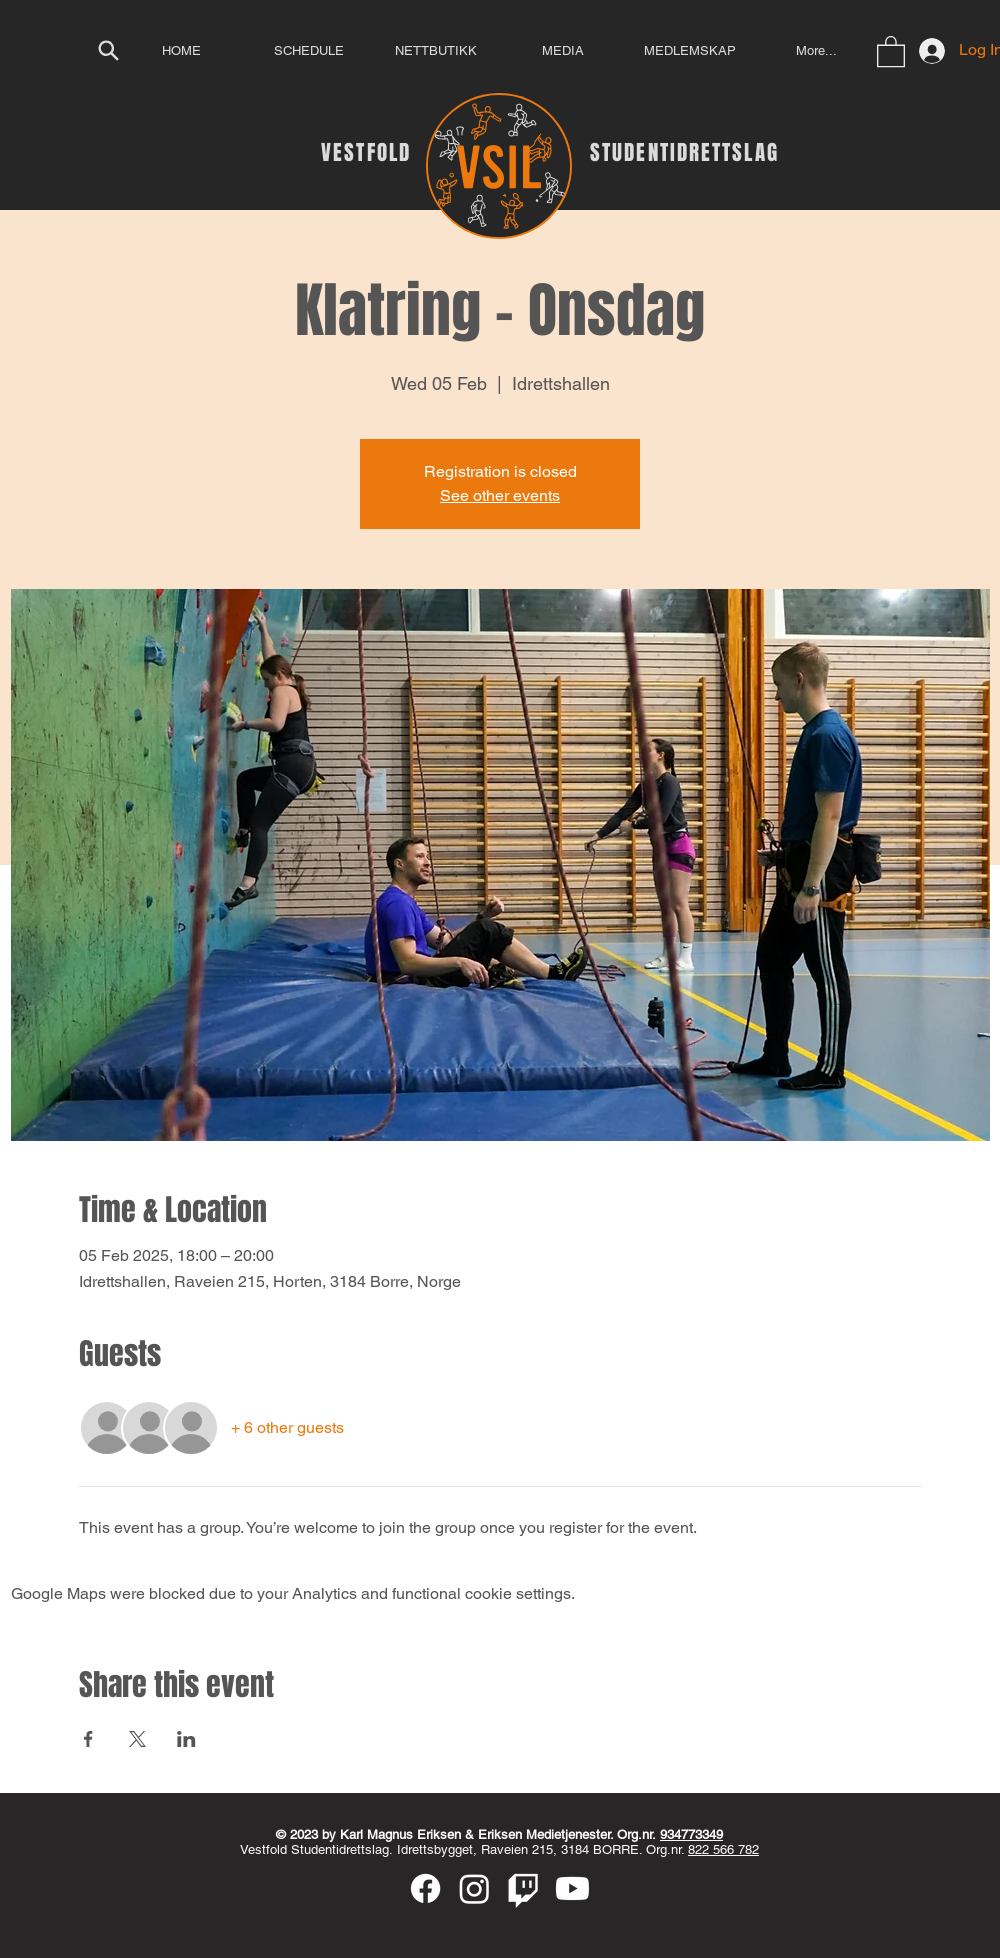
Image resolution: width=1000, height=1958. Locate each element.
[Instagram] (474, 1888)
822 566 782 (723, 1849)
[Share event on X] (137, 1739)
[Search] (108, 50)
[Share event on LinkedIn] (186, 1739)
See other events (500, 495)
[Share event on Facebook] (88, 1739)
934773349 (691, 1834)
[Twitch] (523, 1888)
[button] (891, 50)
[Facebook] (425, 1888)
